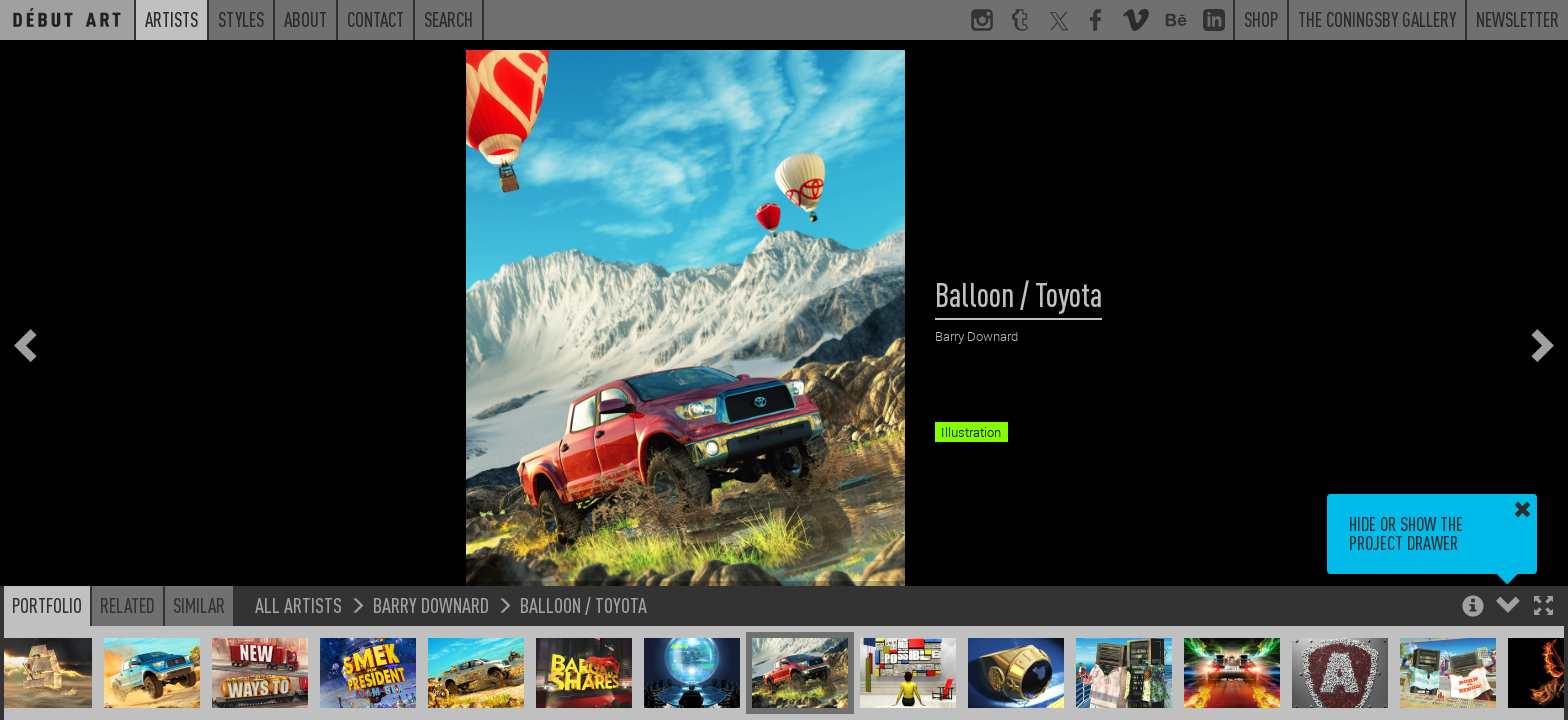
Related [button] (127, 605)
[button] (1543, 607)
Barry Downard (431, 604)
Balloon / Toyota (583, 604)
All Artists (298, 604)
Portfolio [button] (47, 605)
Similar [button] (199, 605)
